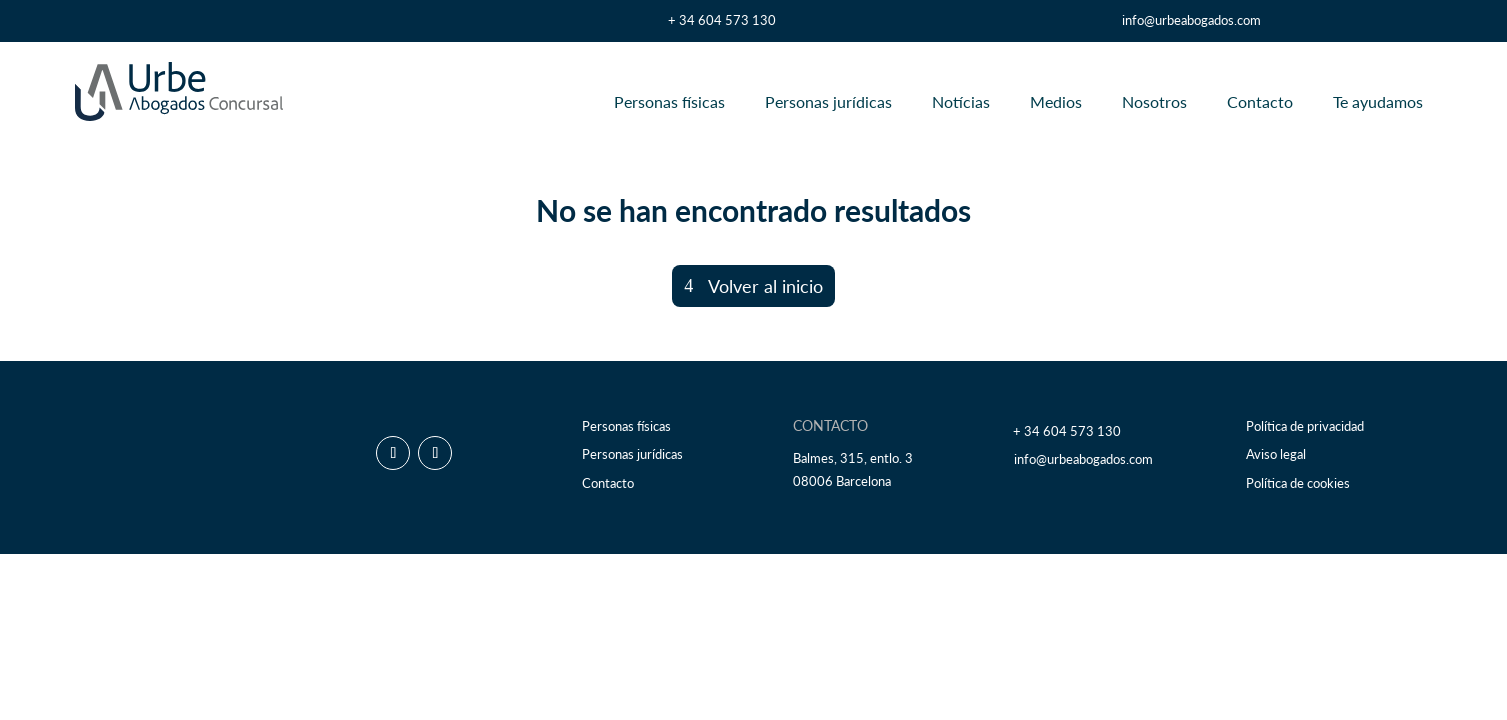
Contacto (1260, 101)
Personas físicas (669, 101)
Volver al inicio (765, 286)
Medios (1056, 101)
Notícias (961, 101)
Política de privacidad (1305, 426)
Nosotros (1154, 101)
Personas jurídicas (828, 101)
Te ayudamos (1378, 101)
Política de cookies (1298, 483)
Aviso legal (1276, 454)
